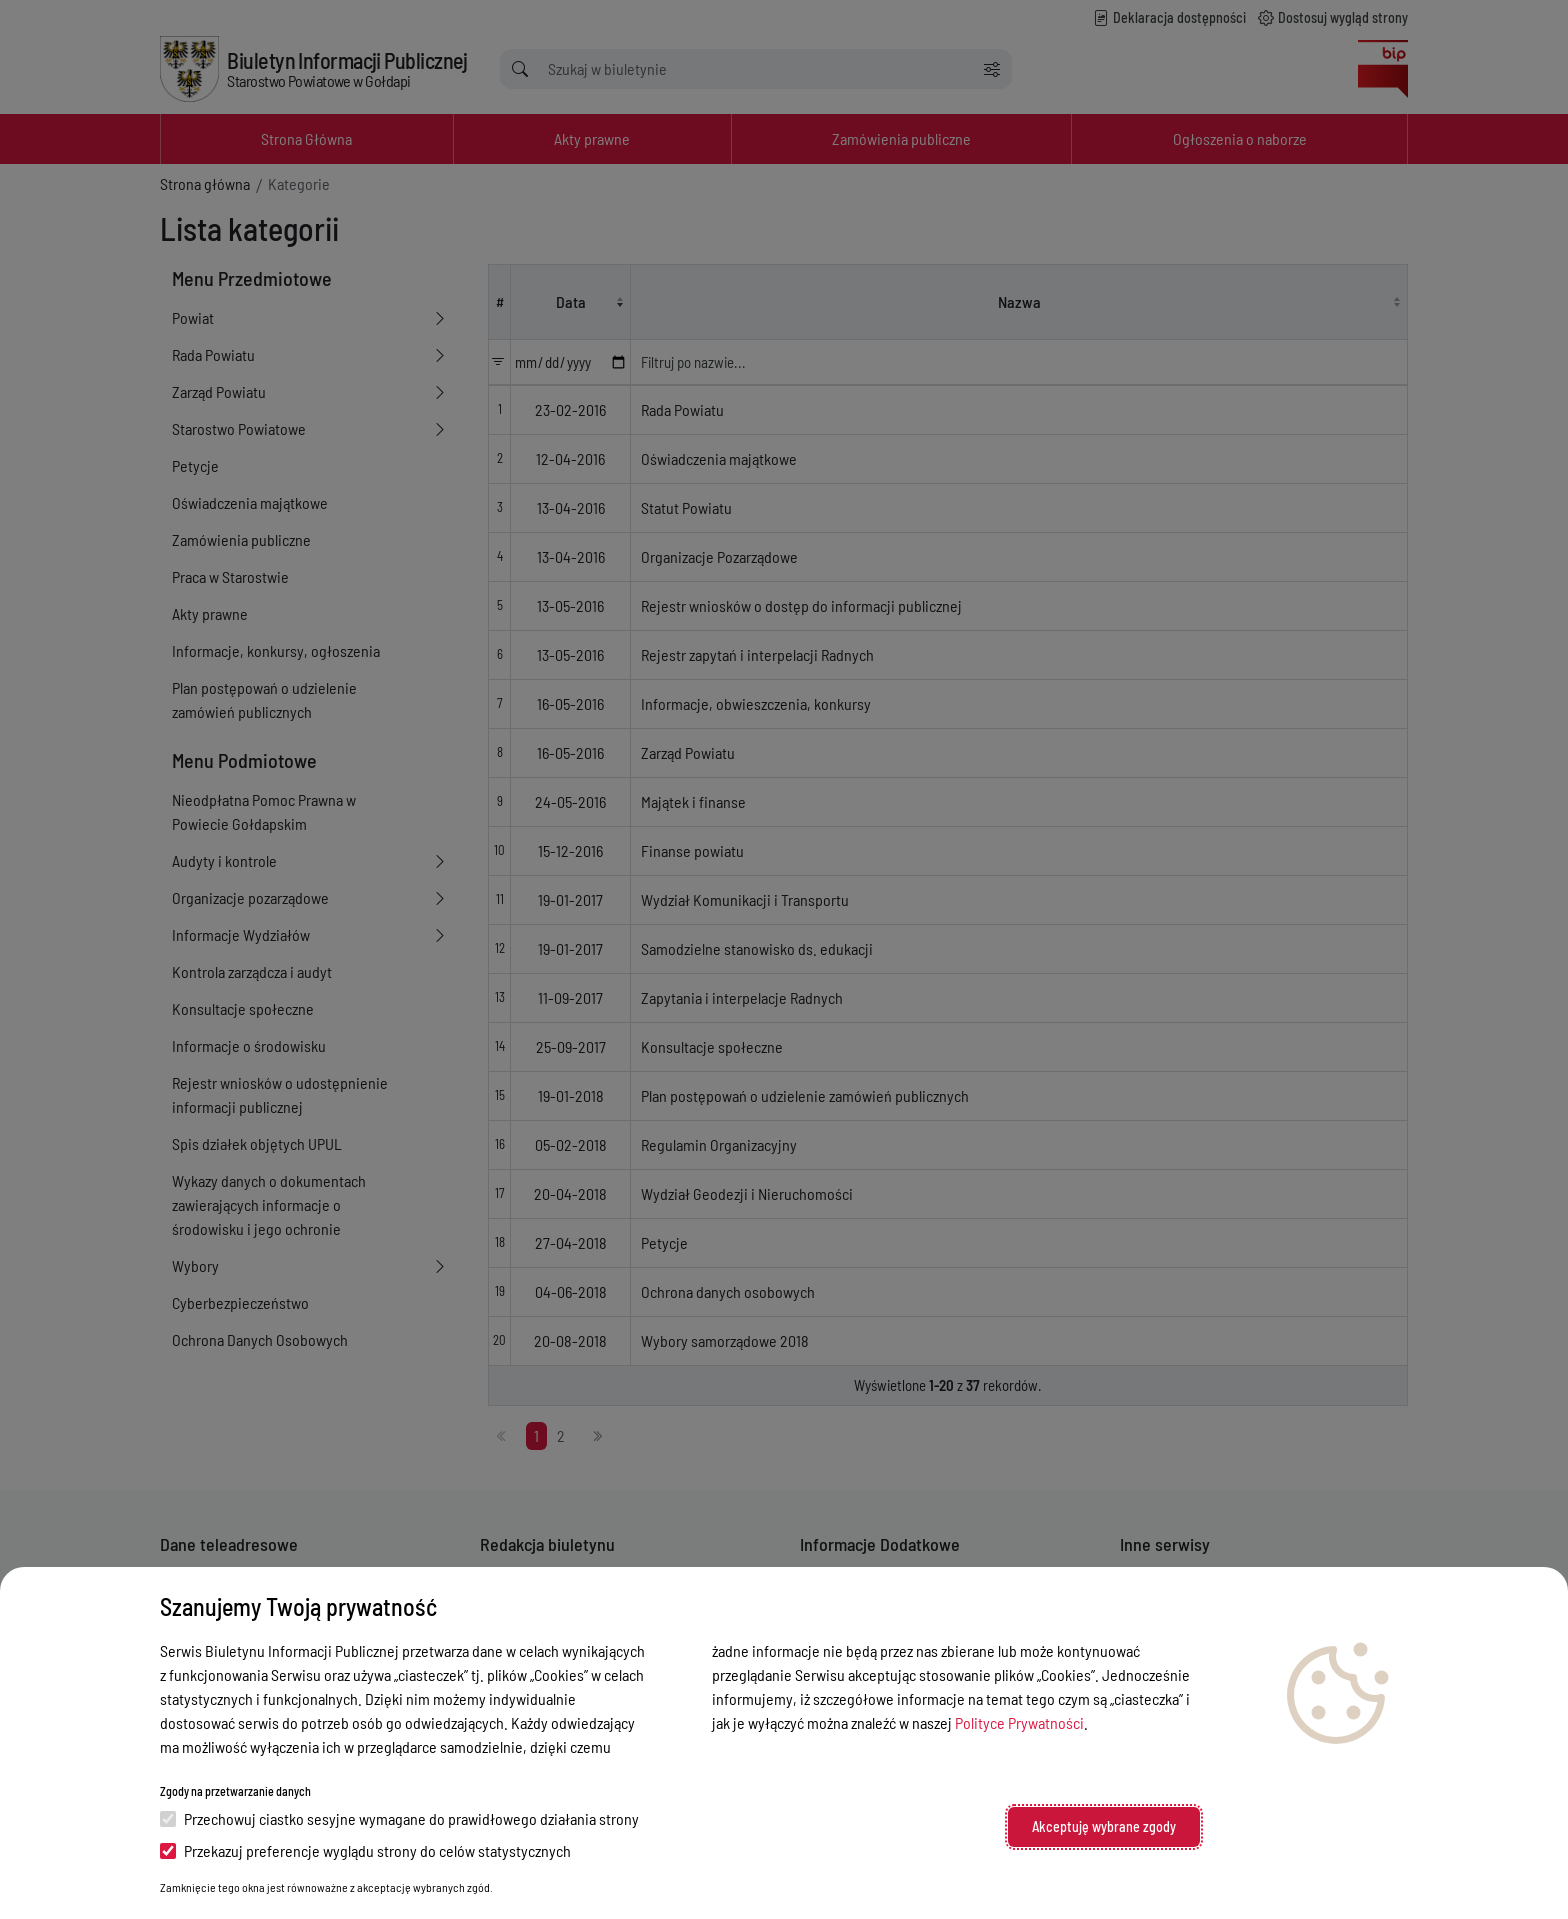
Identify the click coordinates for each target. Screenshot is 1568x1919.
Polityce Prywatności (1019, 1722)
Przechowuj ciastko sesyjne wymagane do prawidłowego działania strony (399, 1818)
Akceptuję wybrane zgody (1104, 1826)
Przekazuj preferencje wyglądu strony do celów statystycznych (365, 1850)
